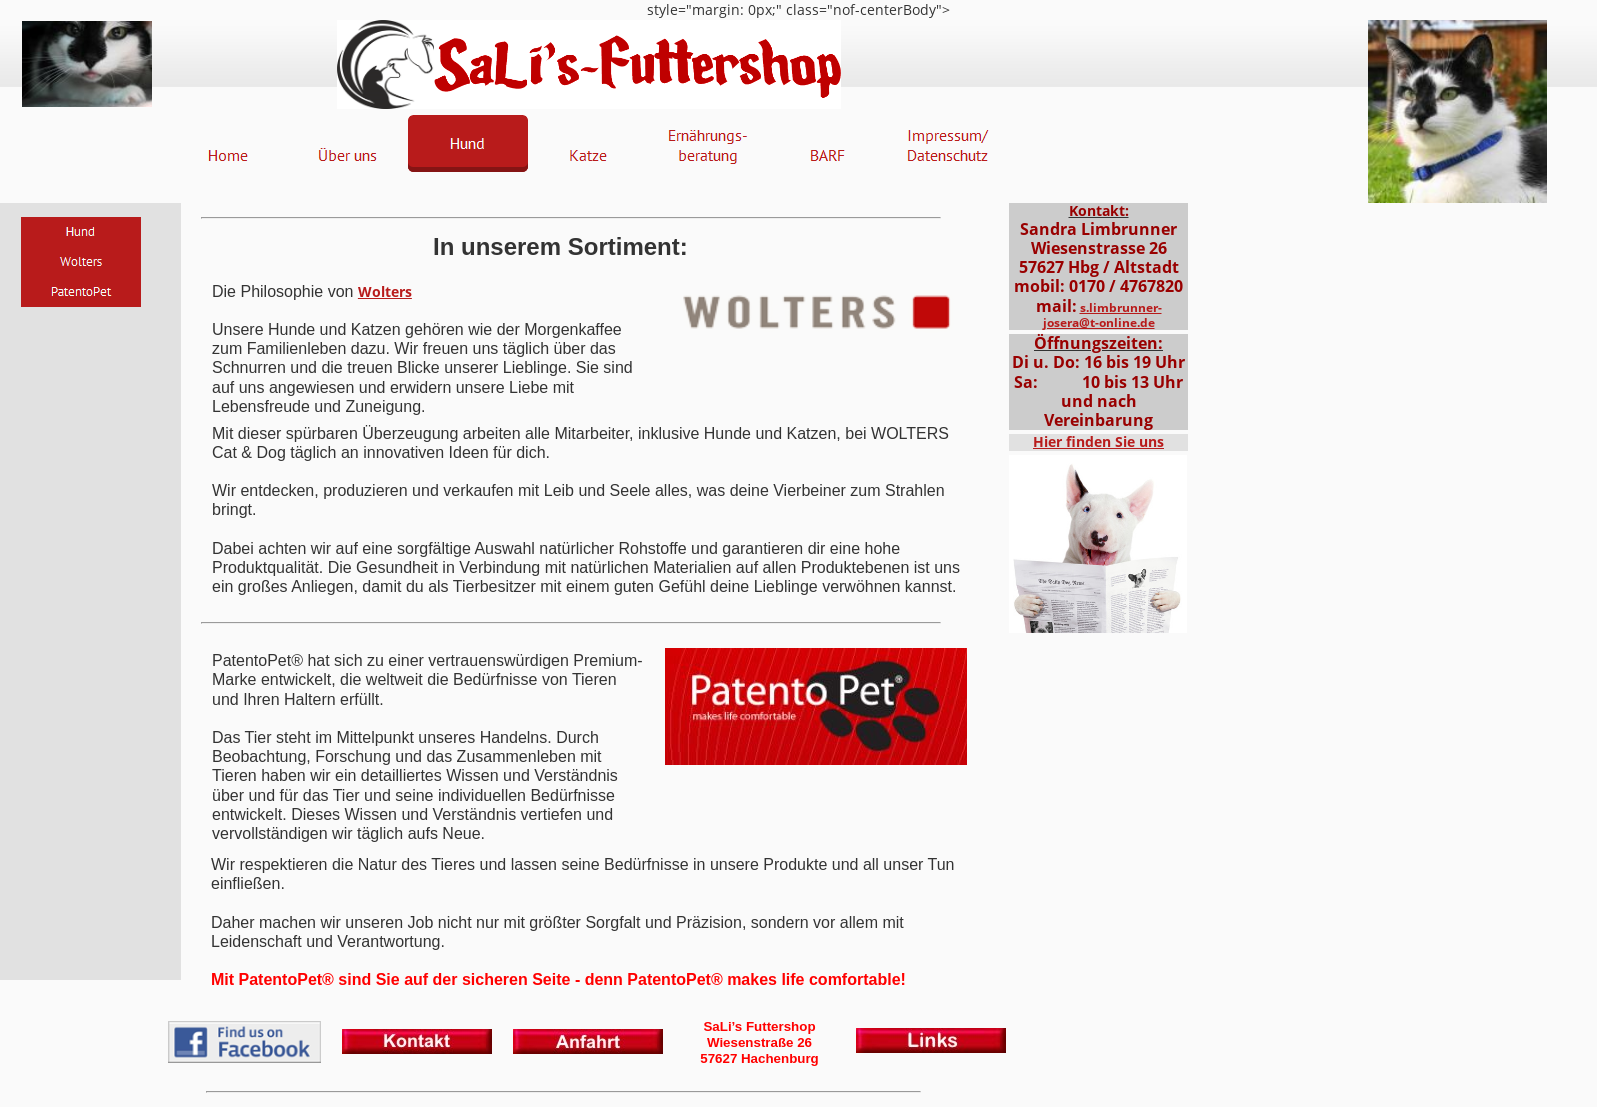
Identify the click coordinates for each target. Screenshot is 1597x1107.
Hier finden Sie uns (1098, 441)
